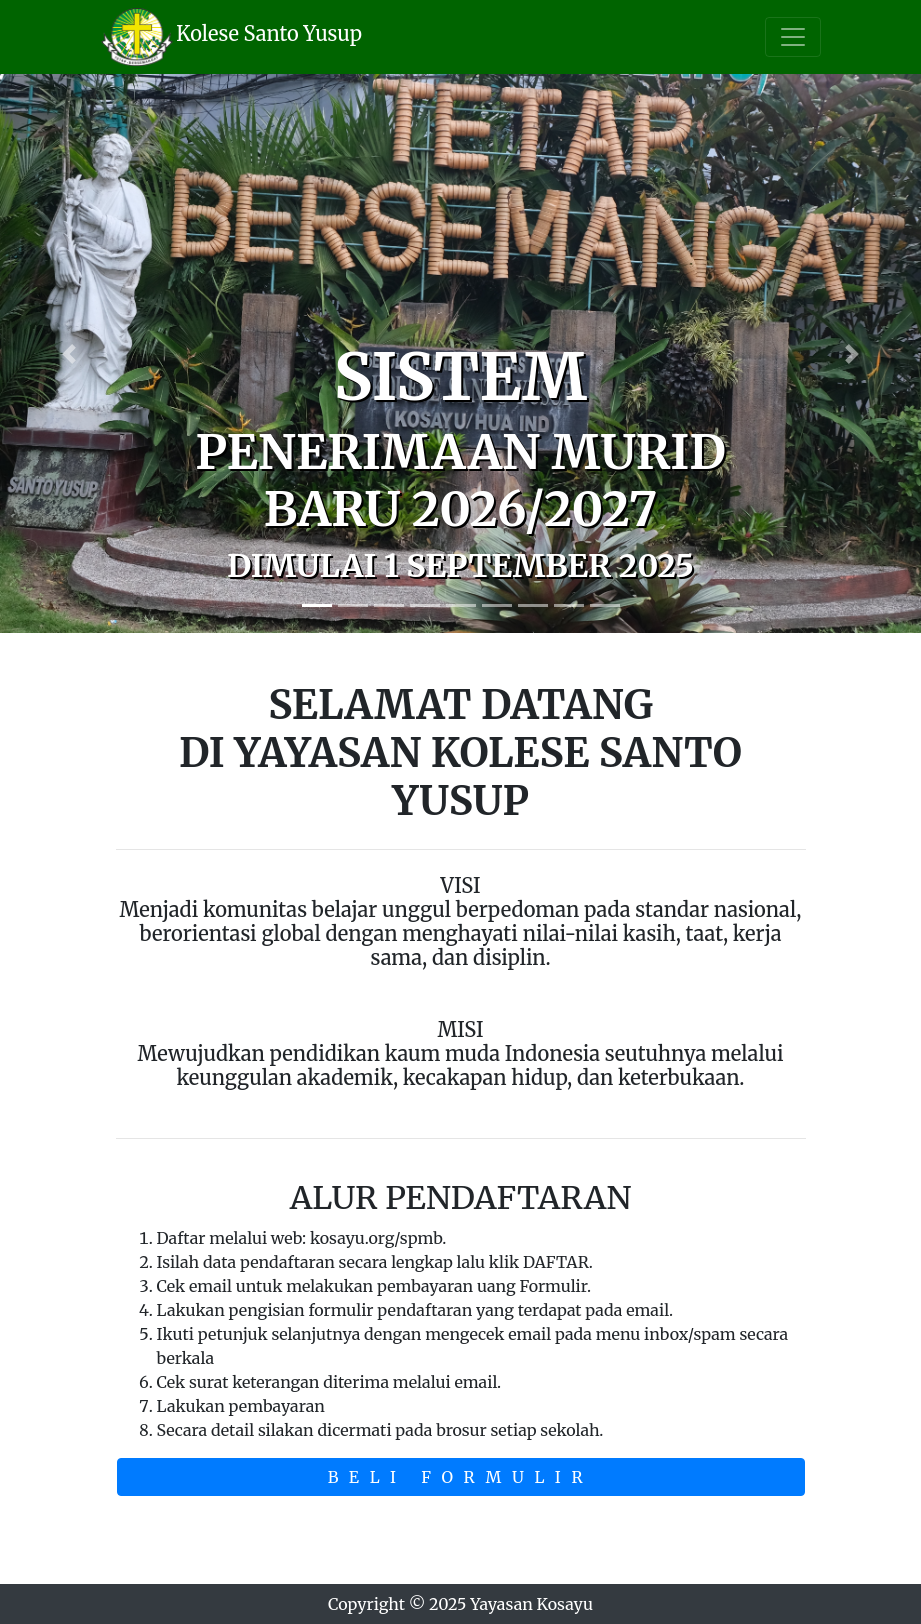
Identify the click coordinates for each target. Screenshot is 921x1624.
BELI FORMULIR (461, 1477)
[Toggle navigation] (793, 37)
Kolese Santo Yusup (269, 33)
